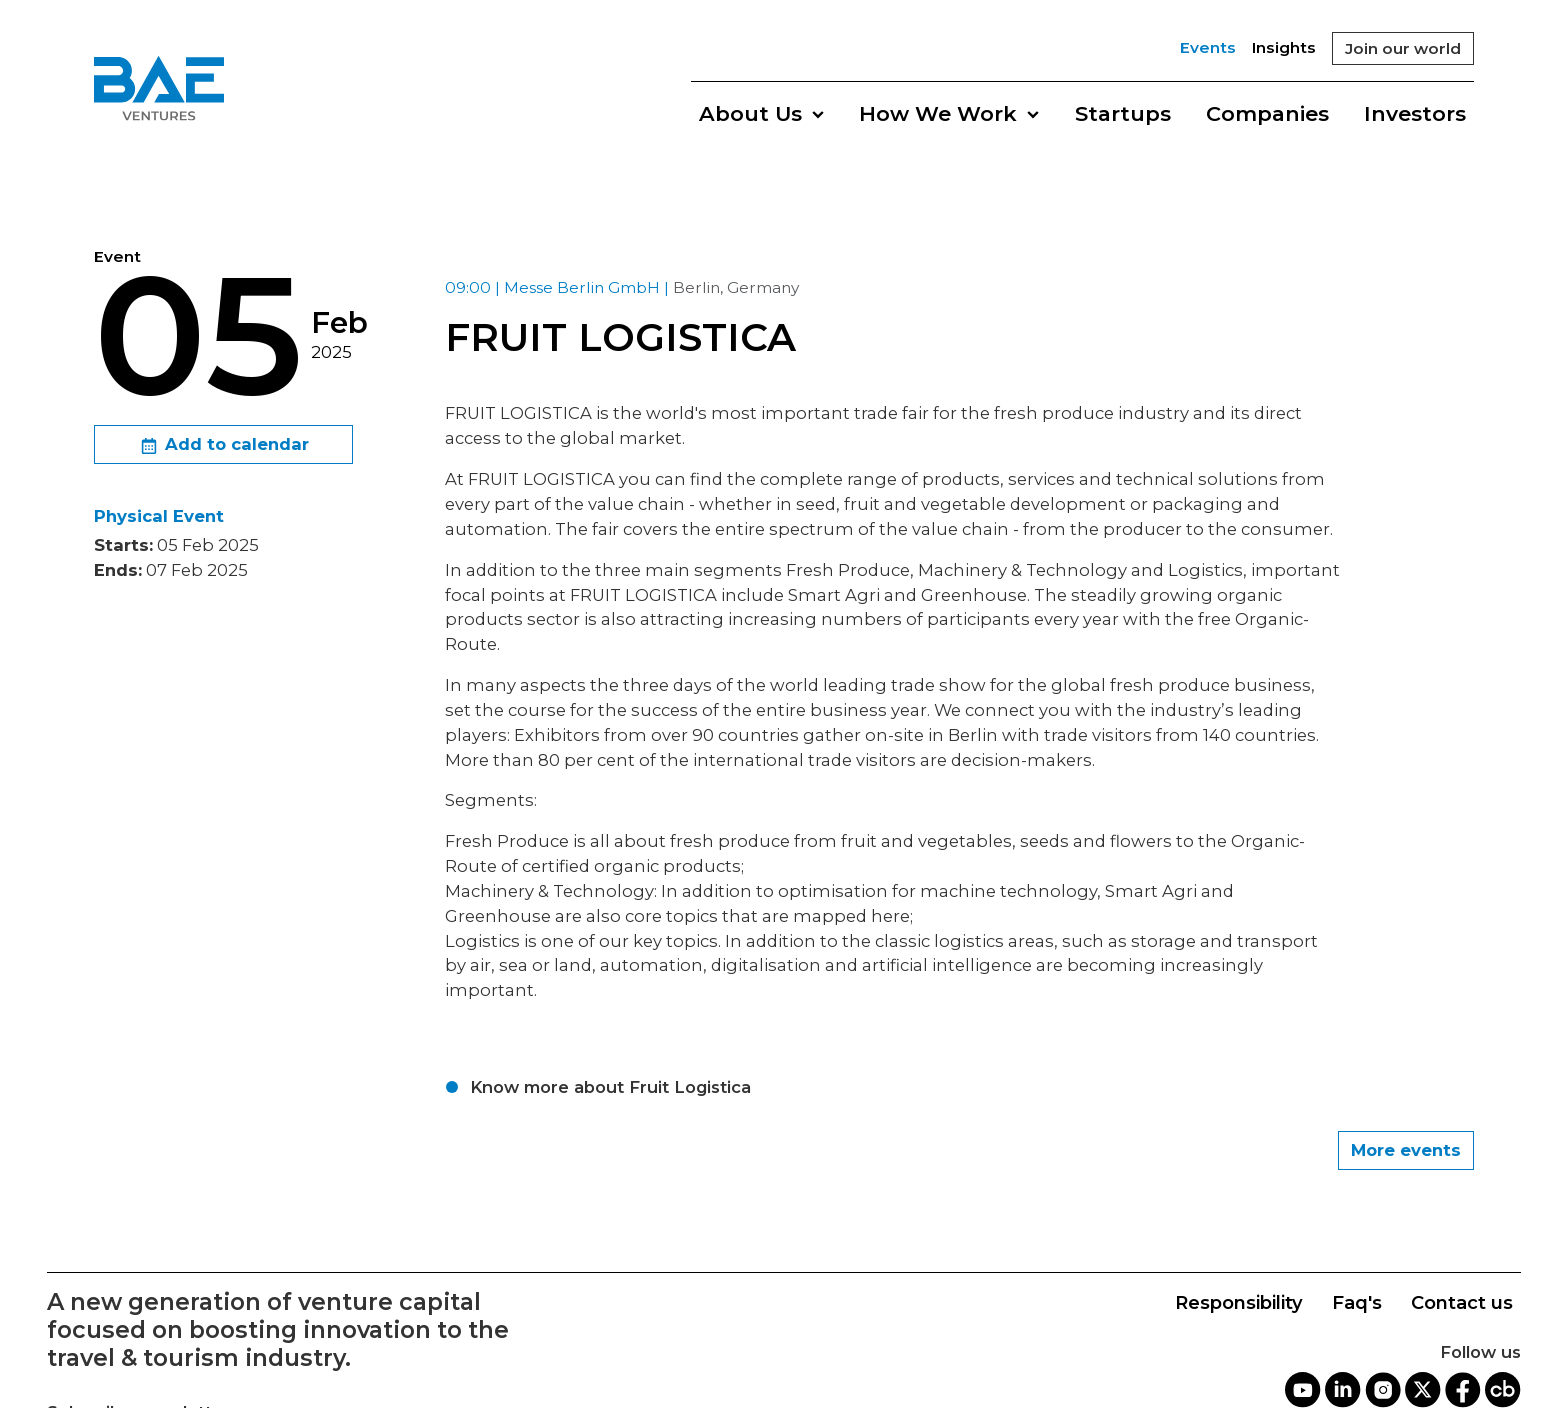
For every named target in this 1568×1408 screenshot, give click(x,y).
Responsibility (1239, 1302)
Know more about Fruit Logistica (610, 1087)
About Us (761, 113)
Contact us (1462, 1302)
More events (1406, 1150)
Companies (1267, 113)
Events (1208, 47)
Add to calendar (223, 446)
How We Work (949, 113)
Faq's (1357, 1302)
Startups (1123, 113)
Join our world (1403, 48)
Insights (1284, 47)
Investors (1415, 113)
